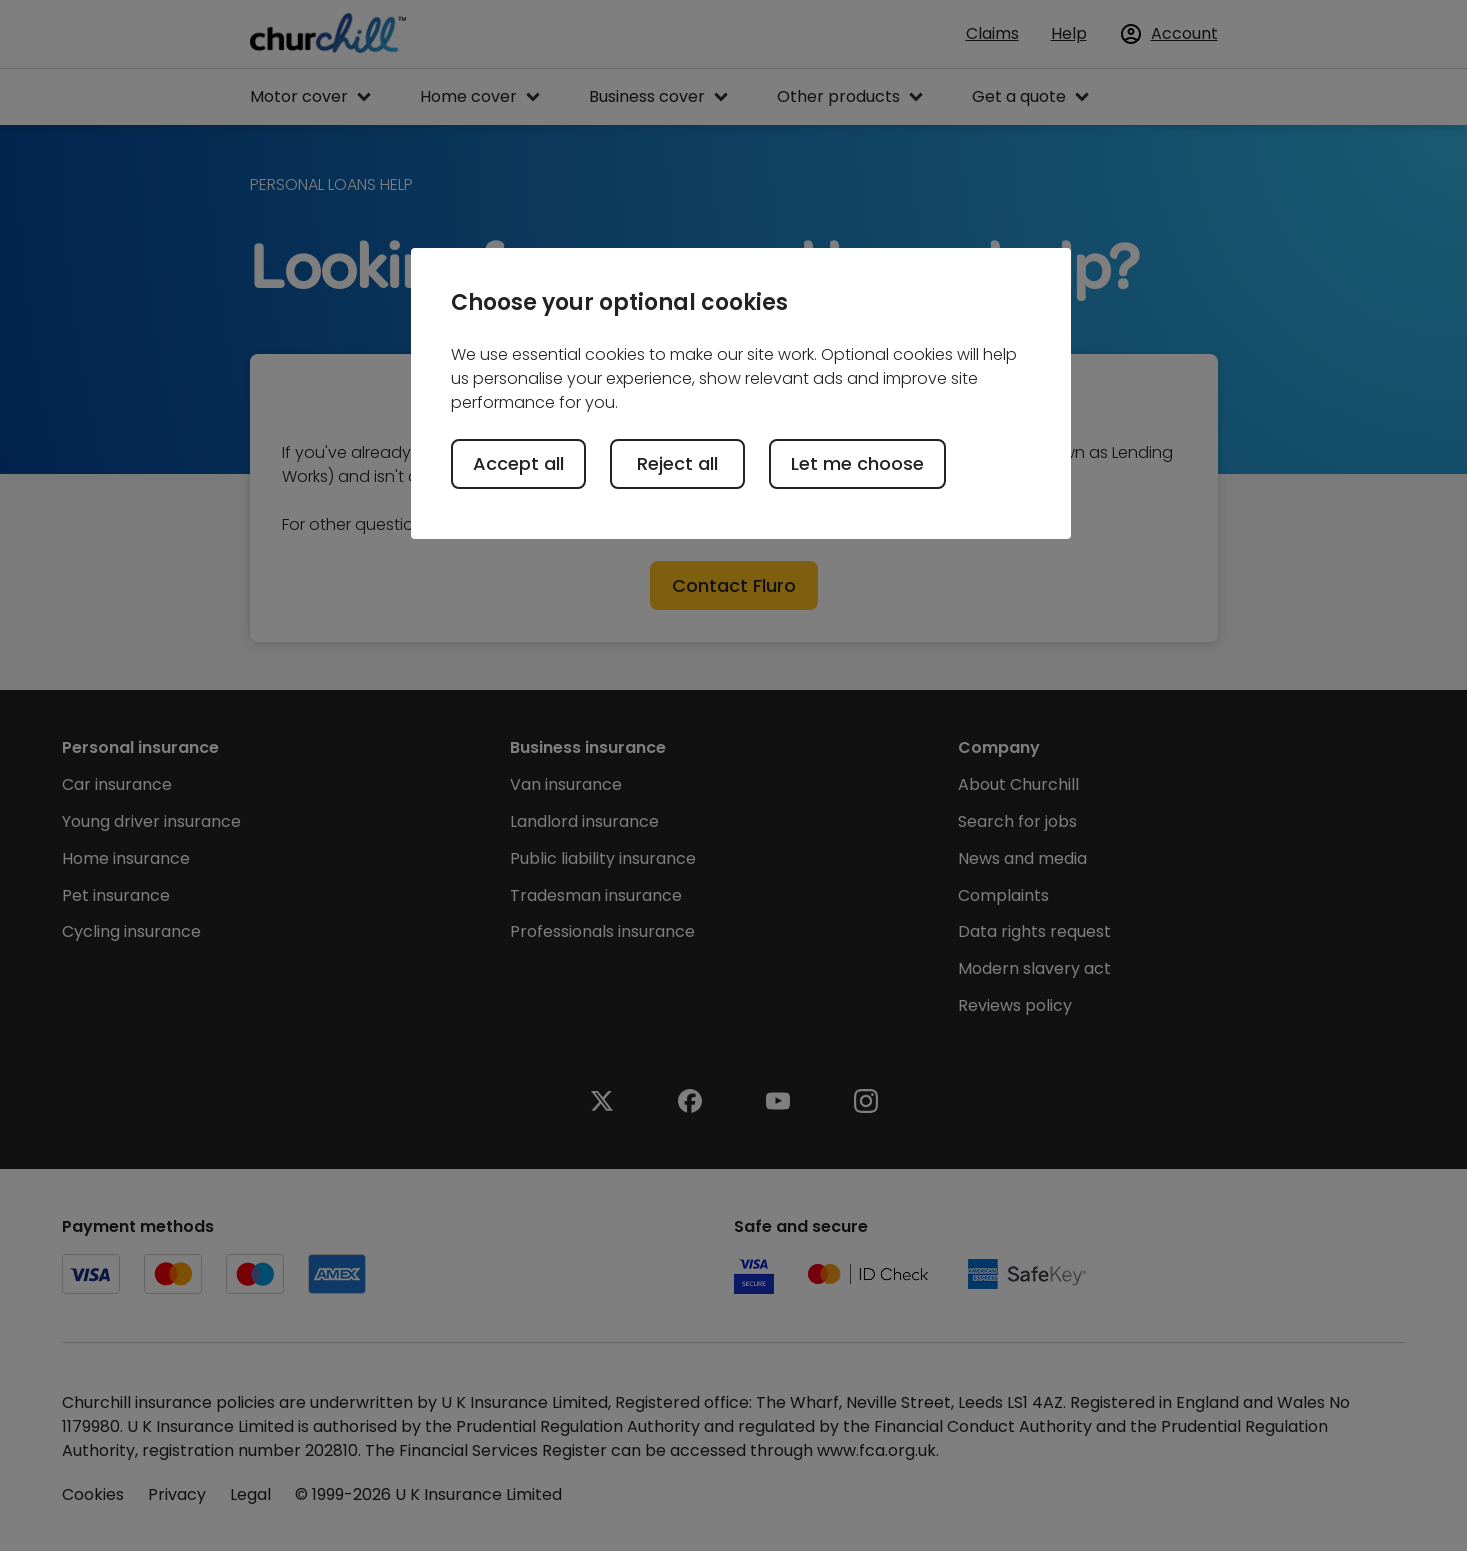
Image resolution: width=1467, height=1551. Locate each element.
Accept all (518, 463)
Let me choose (857, 463)
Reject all (677, 463)
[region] (741, 393)
